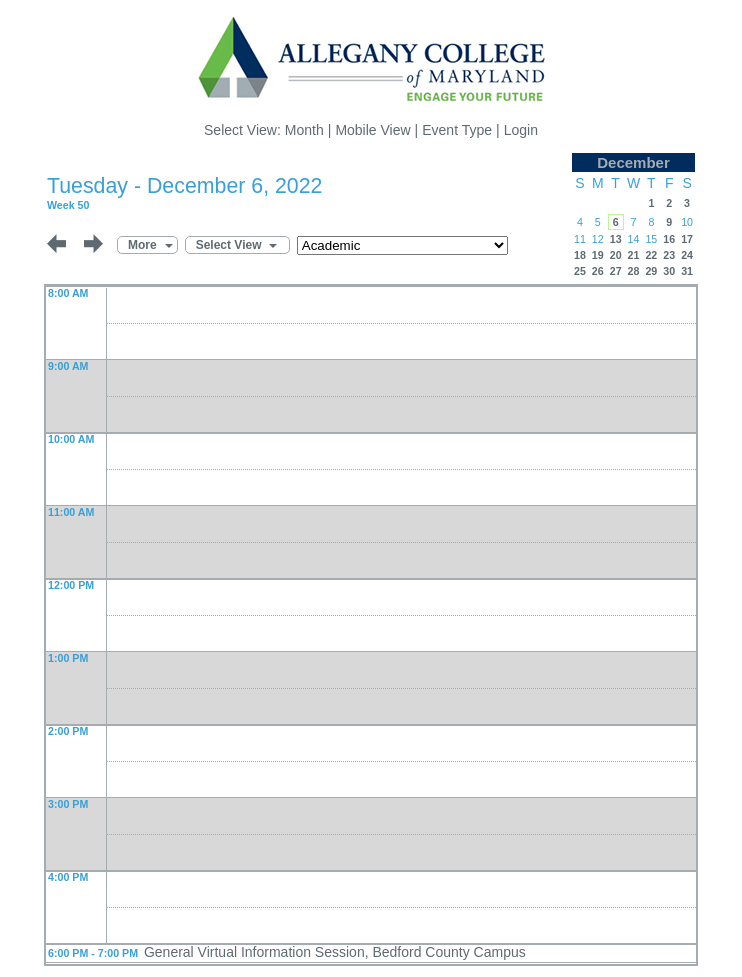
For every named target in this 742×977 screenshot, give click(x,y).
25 (580, 271)
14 (634, 239)
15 (651, 239)
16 (669, 239)
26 (598, 271)
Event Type (457, 130)
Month (304, 130)
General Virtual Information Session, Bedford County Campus (335, 952)
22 (651, 255)
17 (687, 239)
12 (598, 239)
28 (634, 271)
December (633, 162)
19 (598, 255)
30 (669, 271)
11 (580, 239)
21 (634, 255)
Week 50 (68, 205)
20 (616, 255)
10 (687, 222)
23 (669, 255)
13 (616, 239)
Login (521, 130)
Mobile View (372, 130)
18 (580, 255)
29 (651, 271)
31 (687, 271)
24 (687, 255)
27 (616, 271)
